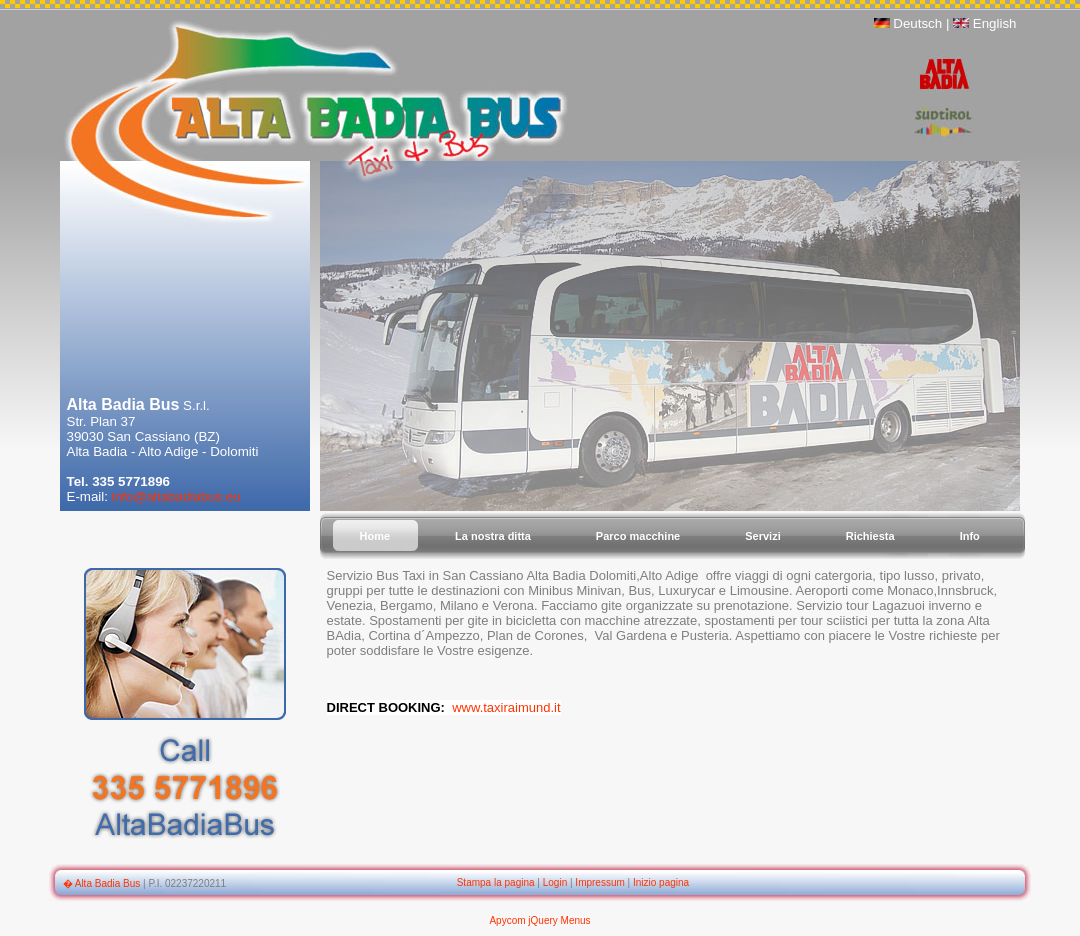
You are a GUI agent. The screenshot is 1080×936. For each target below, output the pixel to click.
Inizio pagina (661, 882)
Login (555, 882)
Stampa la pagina (496, 882)
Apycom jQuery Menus (539, 920)
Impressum (599, 882)
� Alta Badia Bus (102, 883)
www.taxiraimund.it (506, 707)
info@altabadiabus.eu (176, 496)
